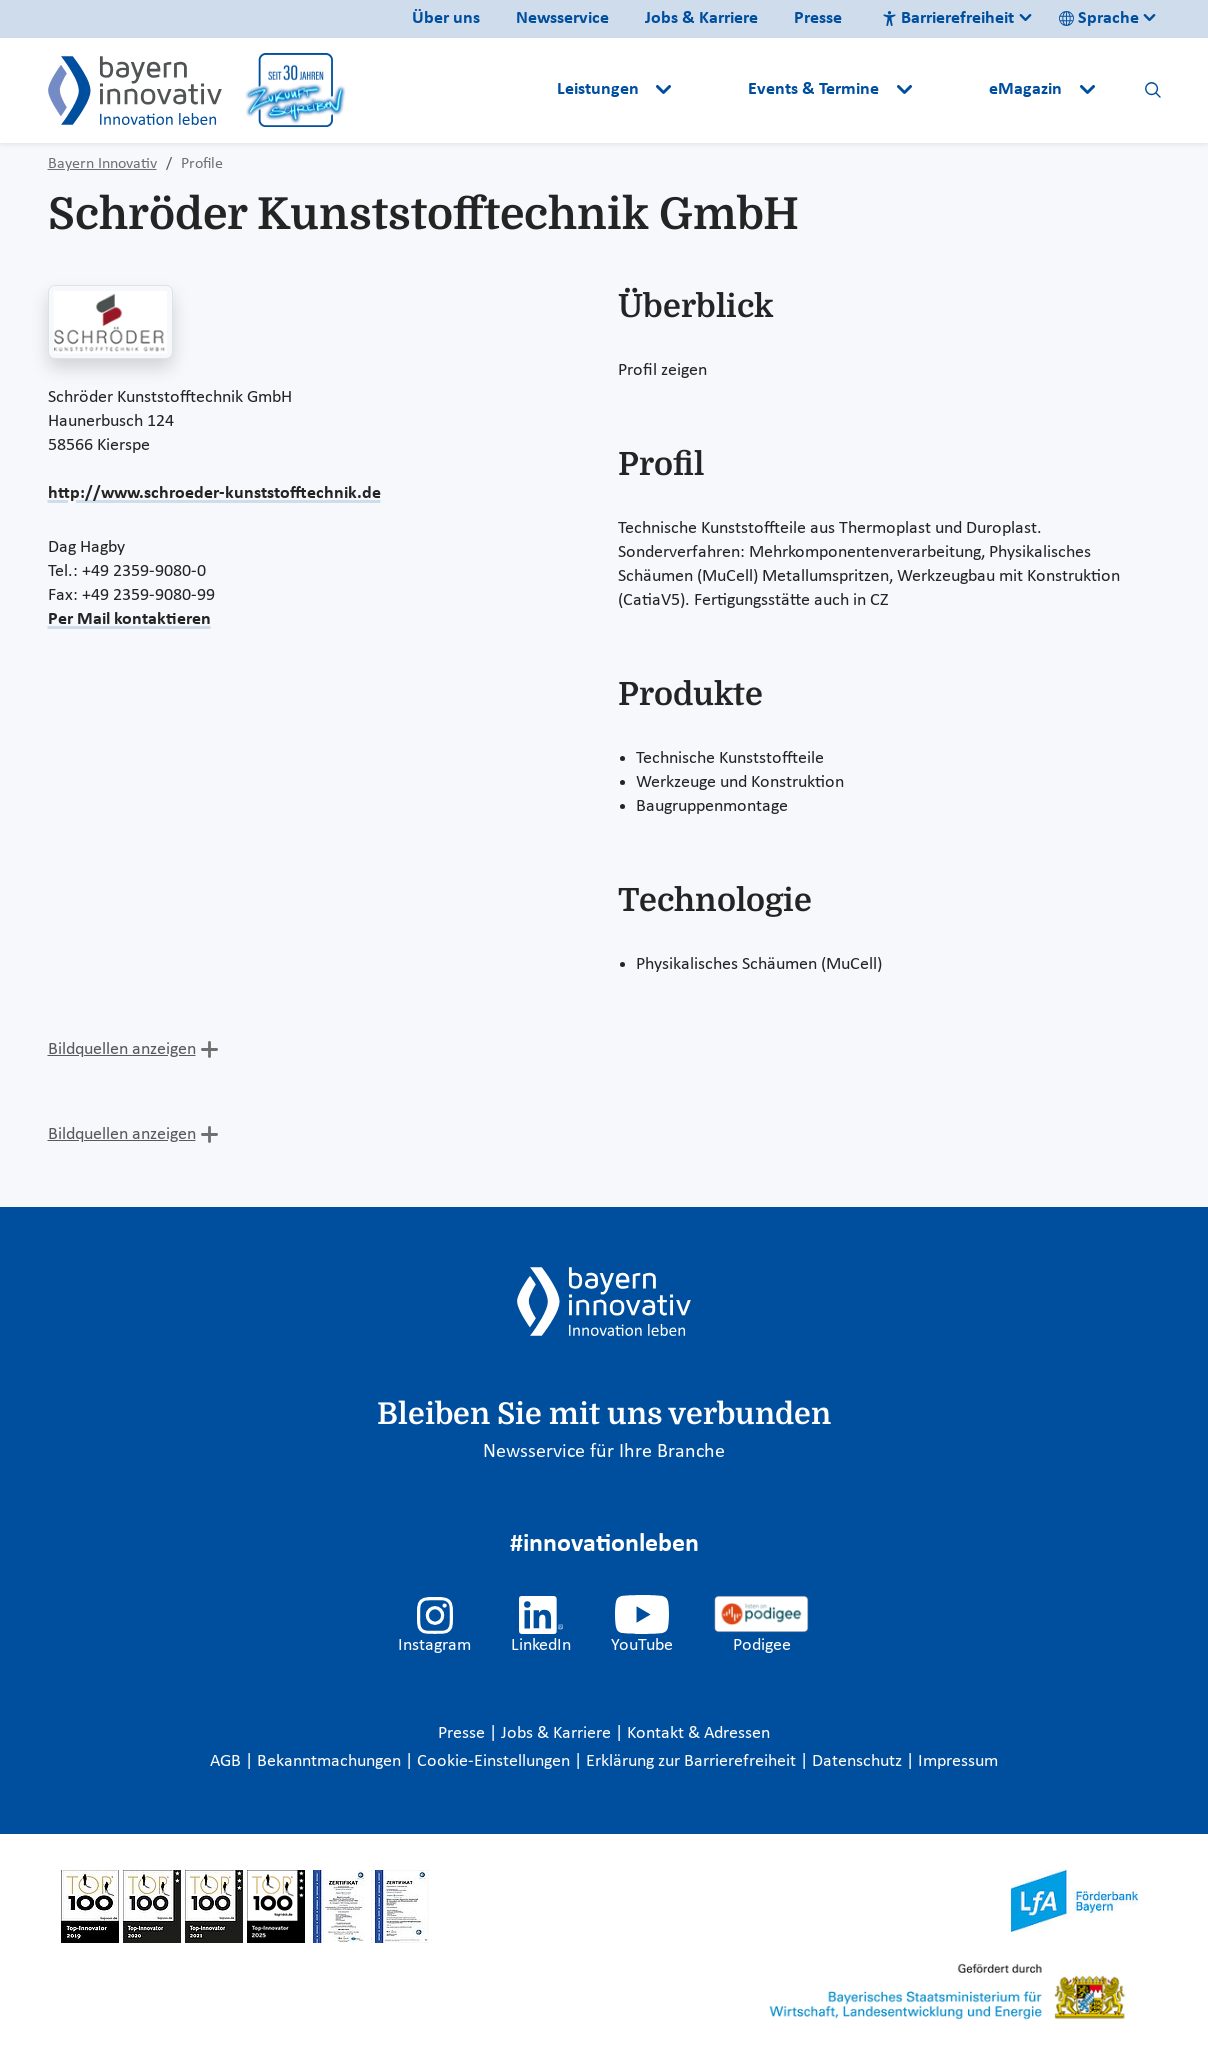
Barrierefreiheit (948, 18)
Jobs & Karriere (701, 18)
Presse (818, 18)
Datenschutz (859, 1761)
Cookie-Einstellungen (493, 1761)
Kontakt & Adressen (698, 1733)
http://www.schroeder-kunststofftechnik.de (214, 493)
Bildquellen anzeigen (122, 1049)
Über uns (446, 18)
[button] (712, 90)
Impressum (958, 1761)
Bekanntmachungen (331, 1761)
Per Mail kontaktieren (129, 619)
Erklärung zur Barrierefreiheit (693, 1761)
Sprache (1099, 18)
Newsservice (562, 18)
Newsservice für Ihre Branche (604, 1452)
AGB (227, 1761)
